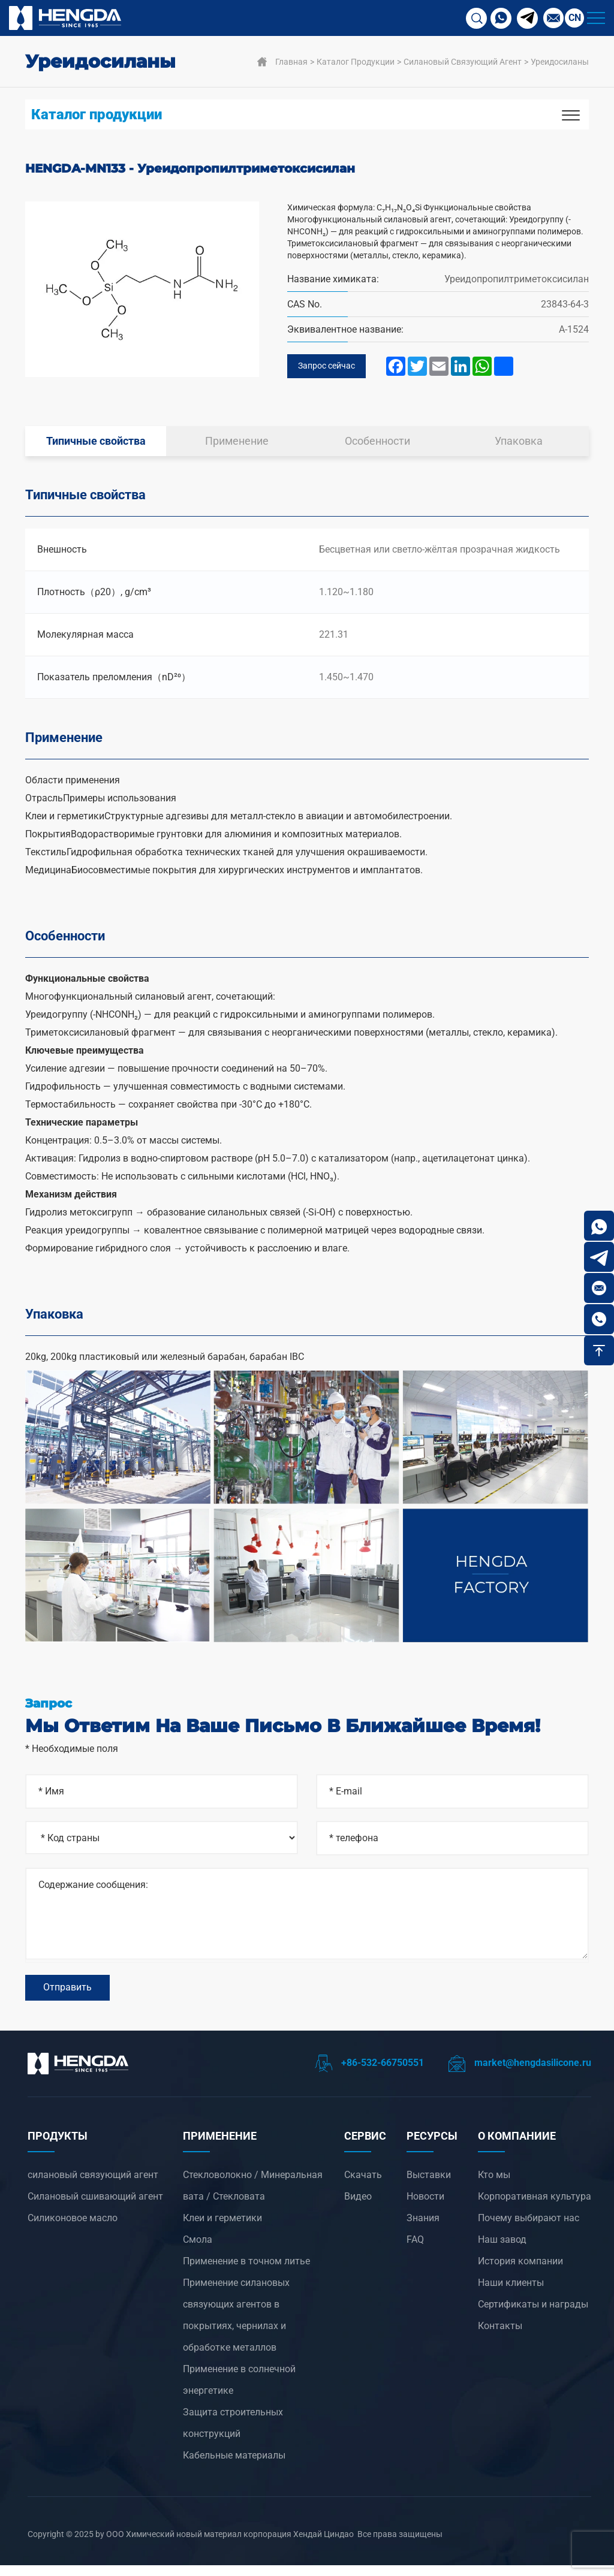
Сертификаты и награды (533, 2315)
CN (574, 17)
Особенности (377, 444)
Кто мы (494, 2185)
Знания (423, 2228)
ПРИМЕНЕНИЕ (220, 2146)
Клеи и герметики (222, 2228)
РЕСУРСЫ (432, 2146)
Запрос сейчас (330, 367)
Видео (358, 2207)
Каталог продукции (356, 62)
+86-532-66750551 (369, 2073)
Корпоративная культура (534, 2207)
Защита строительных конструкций (233, 2433)
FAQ (415, 2250)
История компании (520, 2272)
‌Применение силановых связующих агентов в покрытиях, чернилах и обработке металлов (236, 2326)
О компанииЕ (517, 2146)
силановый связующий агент (463, 62)
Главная (291, 62)
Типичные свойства (96, 444)
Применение (237, 444)
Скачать (363, 2185)
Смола (197, 2250)
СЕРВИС (365, 2146)
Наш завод (502, 2250)
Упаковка (519, 444)
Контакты (500, 2336)
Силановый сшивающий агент (95, 2207)
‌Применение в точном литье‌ (246, 2272)
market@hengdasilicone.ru (519, 2073)
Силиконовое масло (73, 2228)
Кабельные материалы (234, 2466)
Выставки (429, 2185)
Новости (425, 2207)
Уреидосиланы (560, 62)
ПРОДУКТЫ (58, 2146)
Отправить (67, 1995)
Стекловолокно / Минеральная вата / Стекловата (253, 2196)
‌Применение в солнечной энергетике (239, 2390)
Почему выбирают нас (528, 2228)
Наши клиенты (511, 2293)
